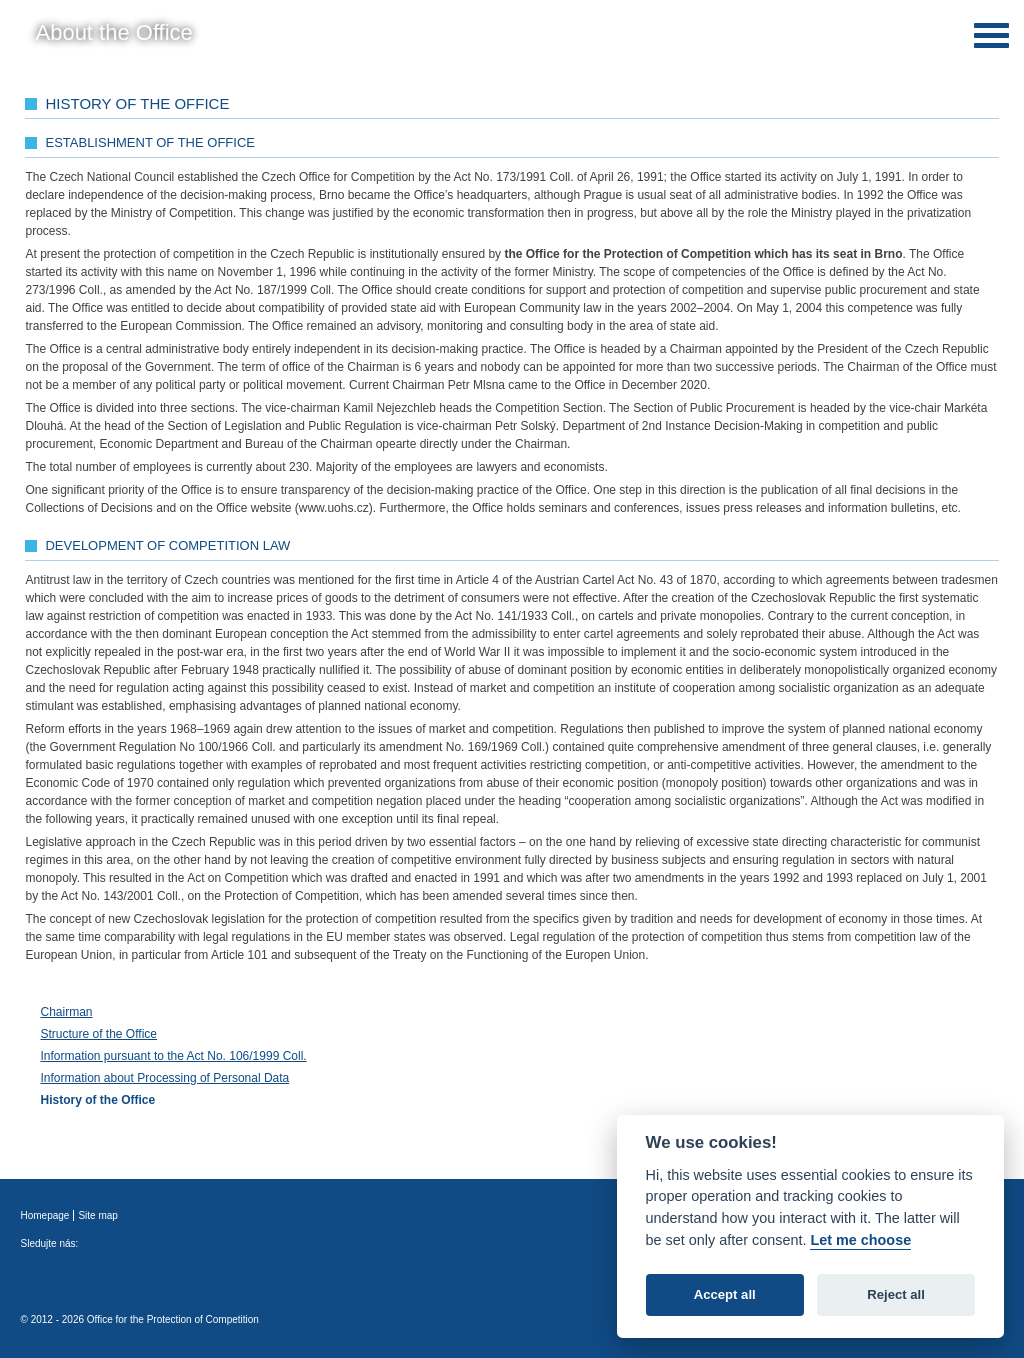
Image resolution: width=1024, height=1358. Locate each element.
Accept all (725, 1294)
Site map (97, 1215)
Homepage (44, 1215)
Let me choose (860, 1240)
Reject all (896, 1294)
